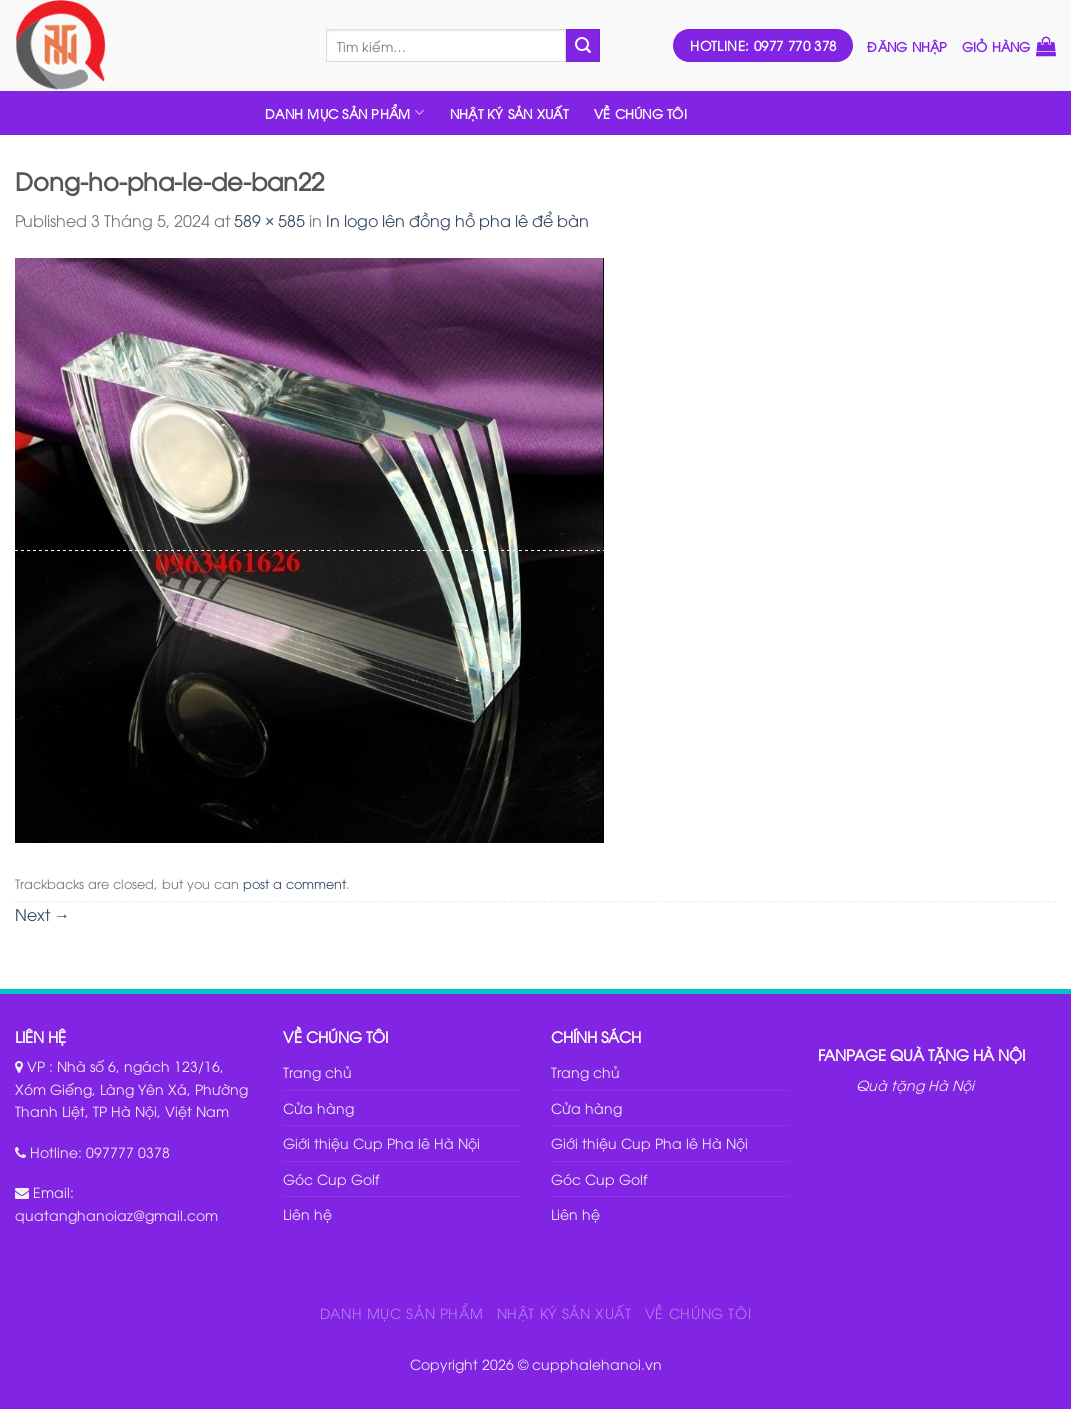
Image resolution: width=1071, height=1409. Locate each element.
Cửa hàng (318, 1107)
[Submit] (583, 46)
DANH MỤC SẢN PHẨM (344, 112)
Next (42, 914)
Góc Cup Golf (331, 1178)
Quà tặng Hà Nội (915, 1084)
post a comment (294, 883)
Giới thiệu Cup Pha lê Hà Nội (381, 1142)
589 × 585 (269, 220)
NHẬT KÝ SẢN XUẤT (509, 113)
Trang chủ (317, 1071)
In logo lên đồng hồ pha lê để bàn (457, 220)
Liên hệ (307, 1213)
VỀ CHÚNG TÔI (640, 113)
